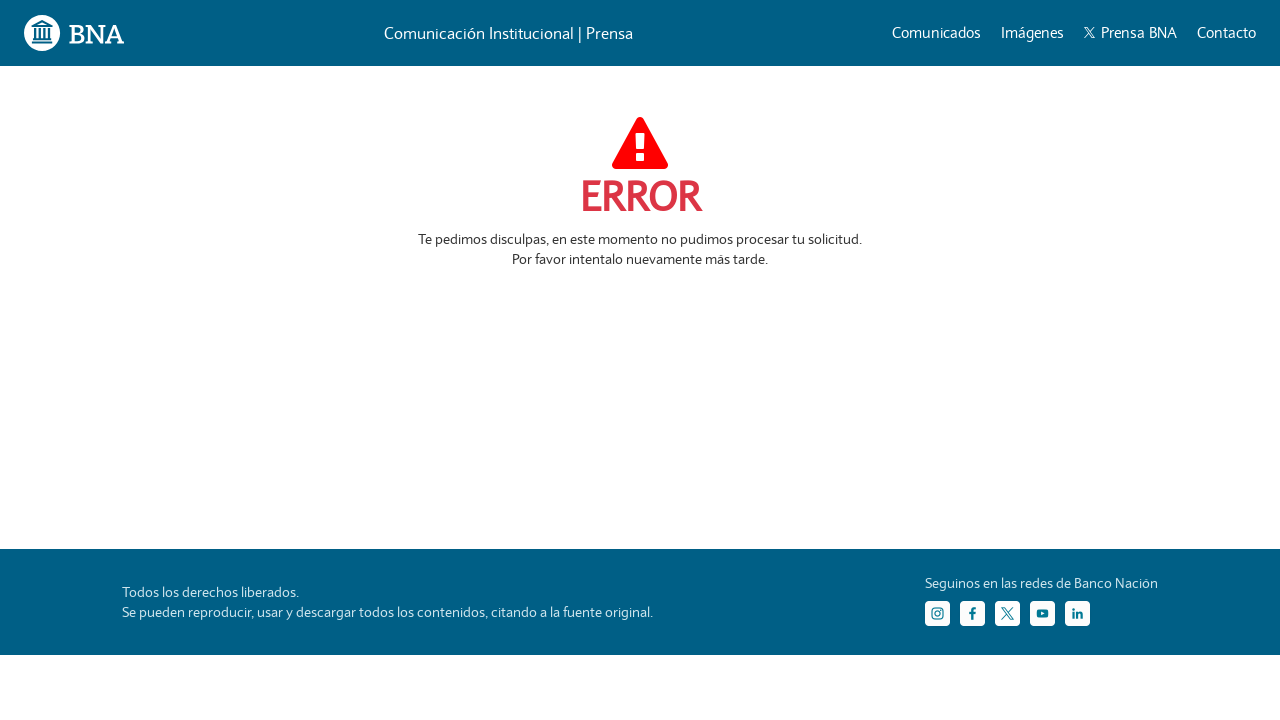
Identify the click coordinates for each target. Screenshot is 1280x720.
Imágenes (1032, 32)
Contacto (1226, 32)
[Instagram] (937, 613)
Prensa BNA (1130, 32)
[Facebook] (972, 613)
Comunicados (936, 32)
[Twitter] (1007, 613)
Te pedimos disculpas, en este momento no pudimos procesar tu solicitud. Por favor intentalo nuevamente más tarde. (640, 249)
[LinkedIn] (1077, 613)
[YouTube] (1042, 613)
